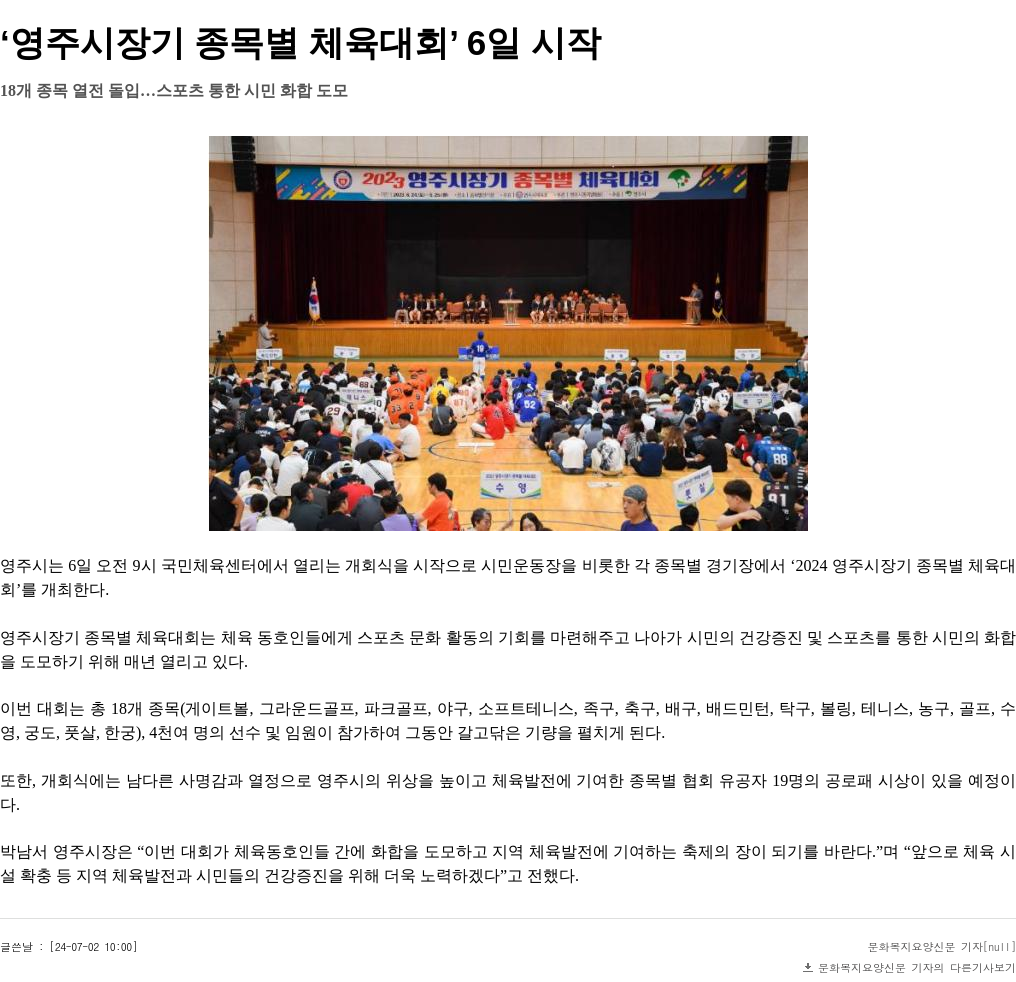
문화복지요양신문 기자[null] (942, 946)
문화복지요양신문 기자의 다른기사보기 (917, 967)
